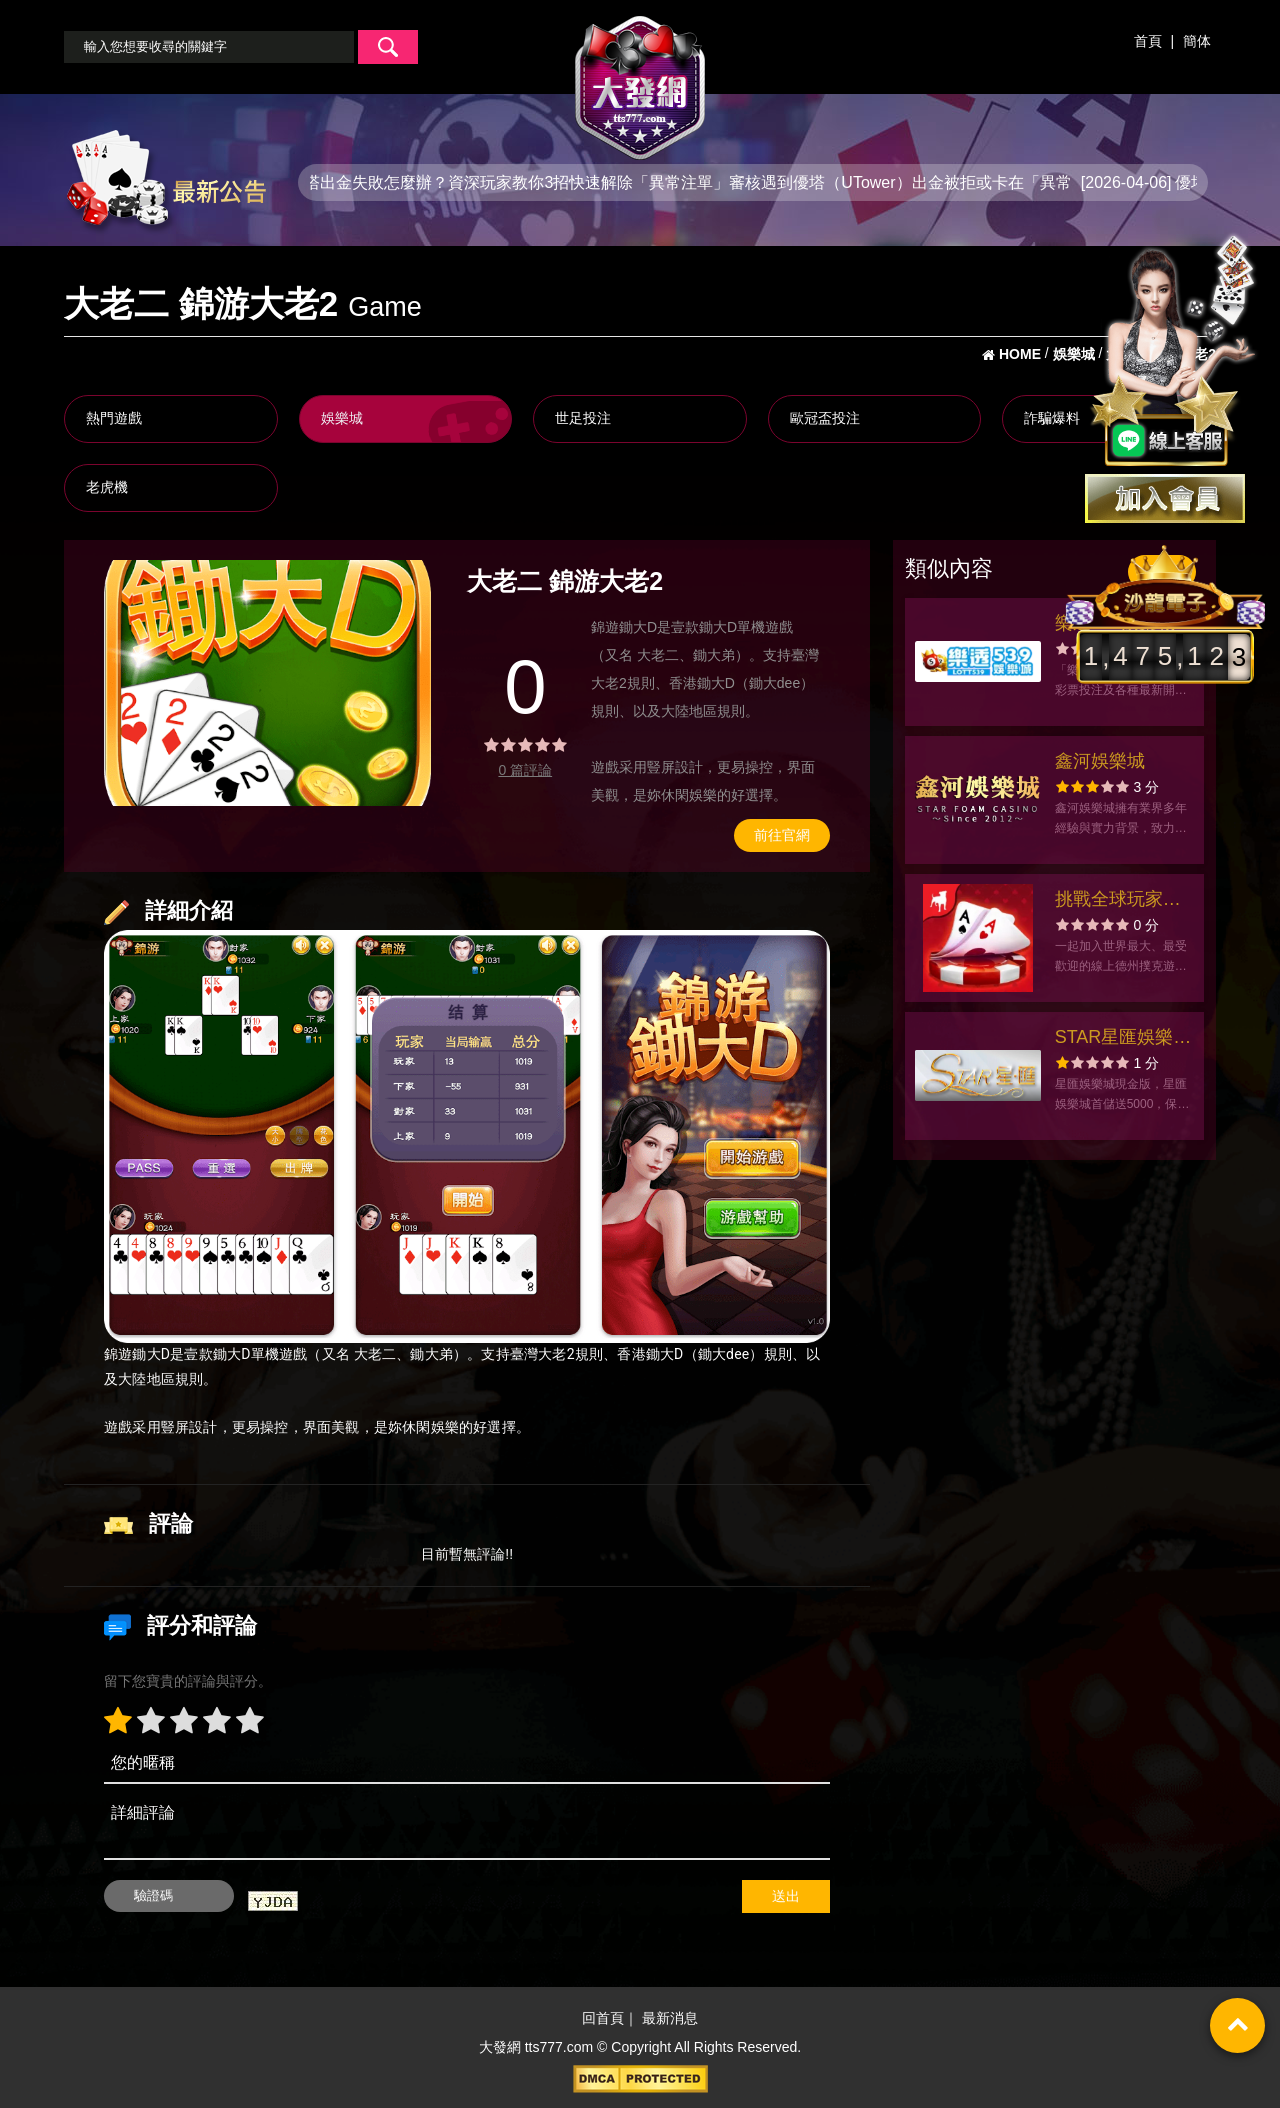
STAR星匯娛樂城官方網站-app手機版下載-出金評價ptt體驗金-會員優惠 (1123, 1039)
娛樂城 (342, 418)
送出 (786, 1896)
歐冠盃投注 (825, 418)
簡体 (1197, 41)
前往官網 (782, 835)
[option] (267, 683)
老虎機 (107, 487)
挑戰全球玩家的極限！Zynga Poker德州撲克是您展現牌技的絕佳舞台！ (1123, 901)
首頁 (1148, 41)
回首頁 (603, 2018)
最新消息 (670, 2018)
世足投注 (583, 418)
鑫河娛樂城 (1100, 761)
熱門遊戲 (114, 418)
